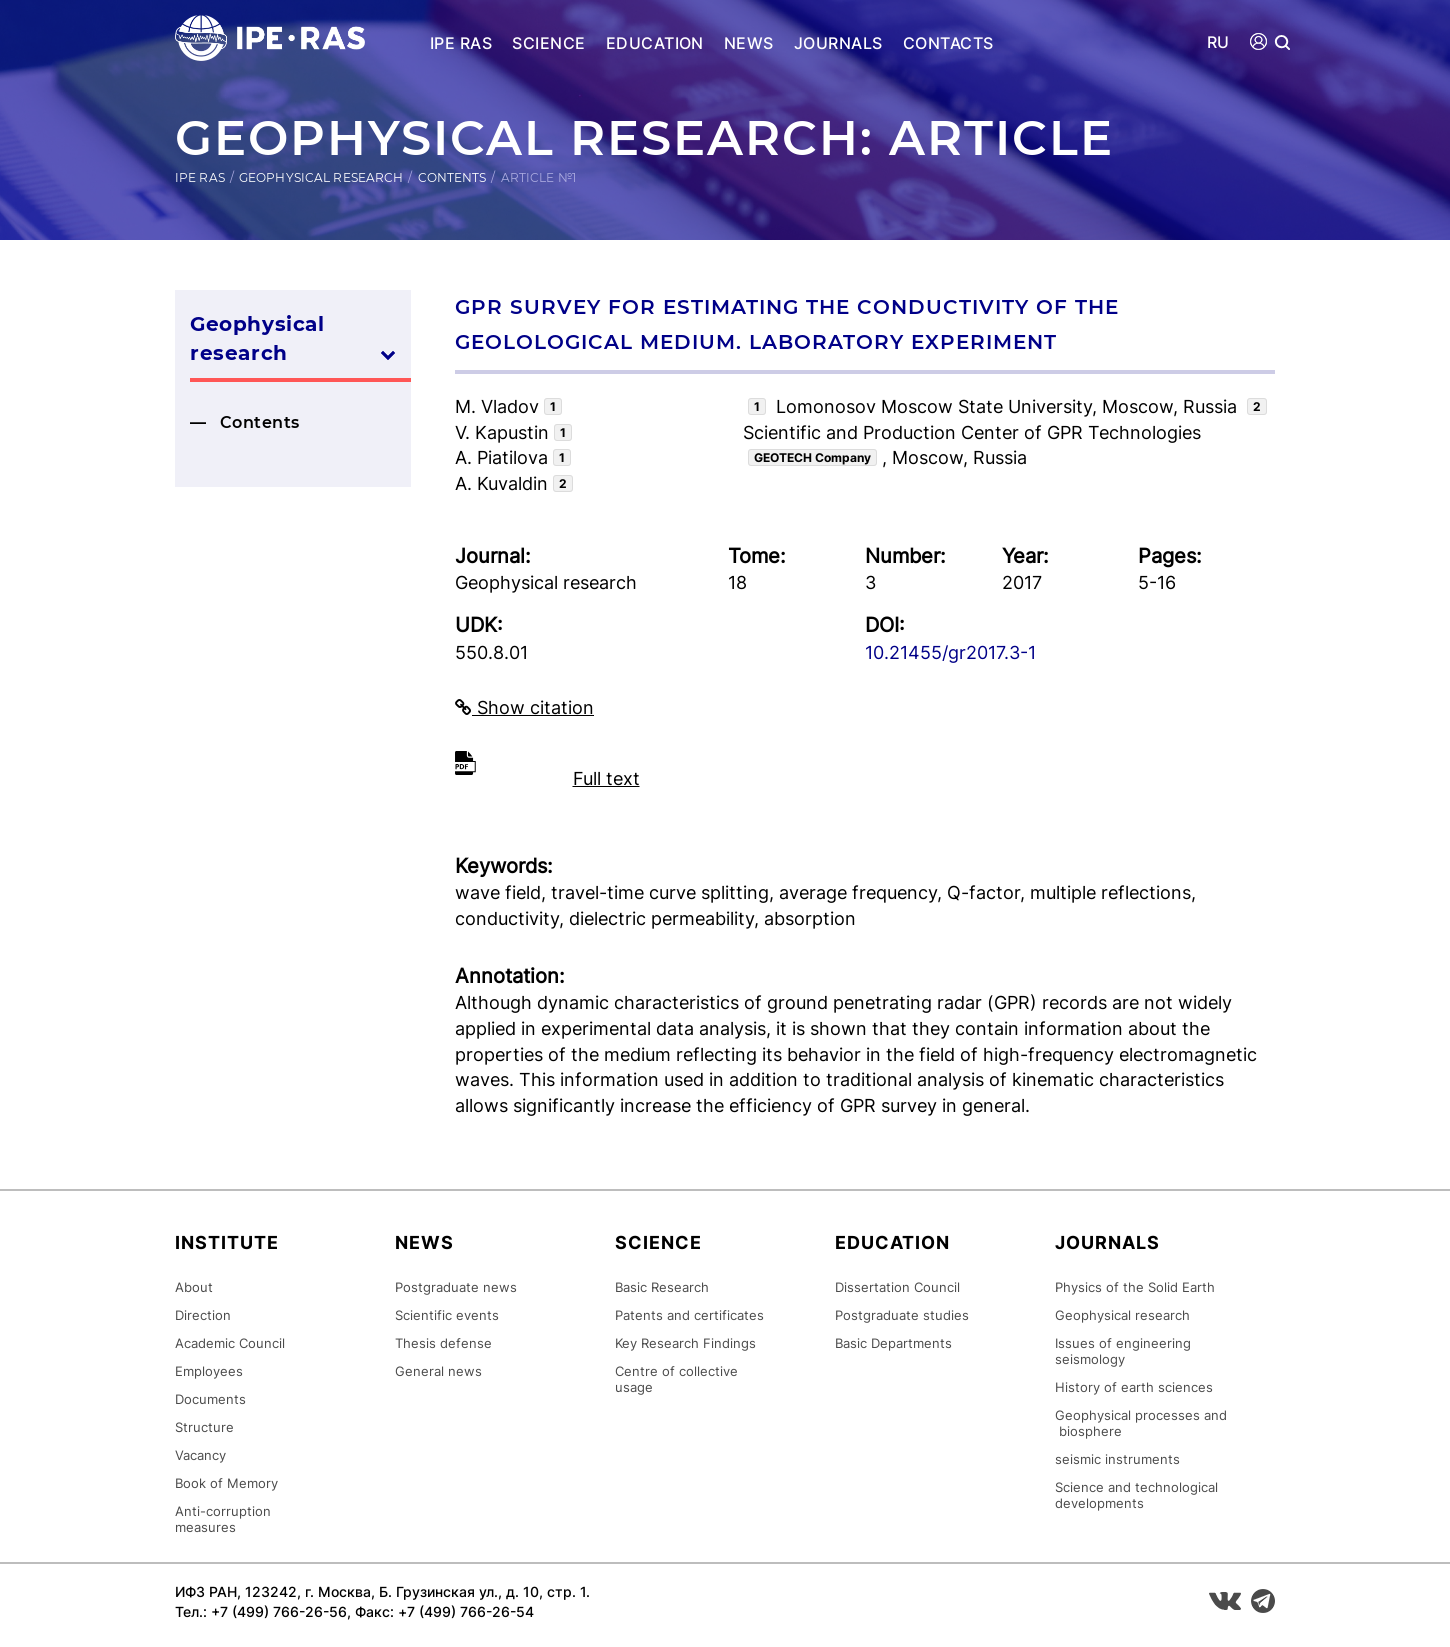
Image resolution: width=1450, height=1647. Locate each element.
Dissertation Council (897, 1287)
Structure (204, 1427)
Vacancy (200, 1455)
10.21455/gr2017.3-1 (950, 652)
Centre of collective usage (676, 1379)
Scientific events (447, 1315)
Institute (227, 1242)
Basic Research (662, 1287)
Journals (838, 43)
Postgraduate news (456, 1287)
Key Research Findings (685, 1343)
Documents (210, 1399)
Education (655, 43)
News (749, 43)
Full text (606, 778)
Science (548, 43)
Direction (203, 1315)
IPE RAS (461, 43)
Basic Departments (893, 1343)
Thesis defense (443, 1343)
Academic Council (230, 1343)
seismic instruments (1117, 1459)
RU (1218, 42)
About (194, 1287)
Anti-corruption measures (223, 1519)
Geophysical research (321, 177)
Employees (209, 1371)
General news (438, 1371)
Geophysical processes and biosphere (1141, 1423)
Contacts (948, 43)
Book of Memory (226, 1483)
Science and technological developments (1136, 1495)
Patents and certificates (689, 1315)
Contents (452, 177)
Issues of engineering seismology (1123, 1351)
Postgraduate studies (902, 1315)
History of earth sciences (1134, 1387)
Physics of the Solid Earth (1135, 1287)
